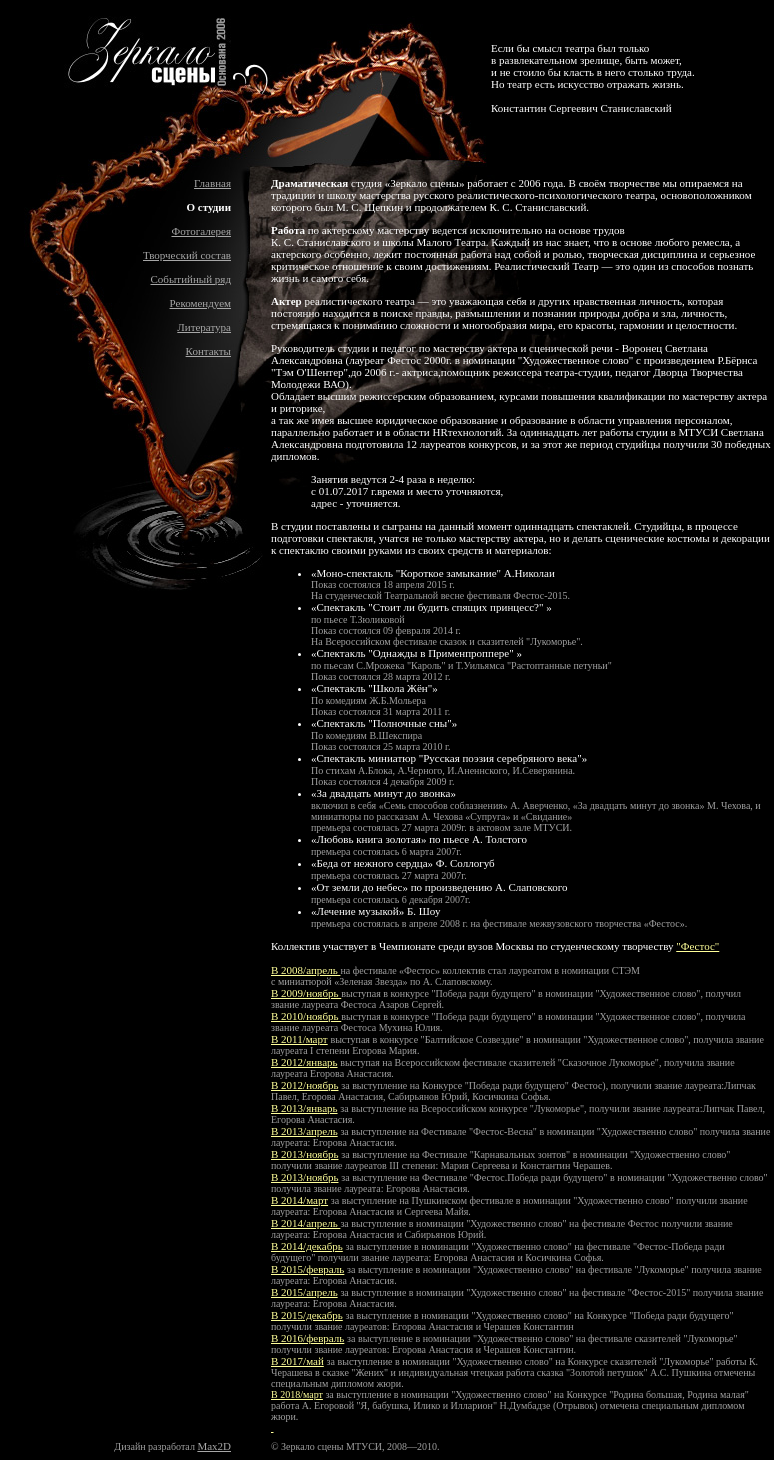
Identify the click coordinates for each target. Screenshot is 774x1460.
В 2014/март (299, 1200)
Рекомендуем (200, 303)
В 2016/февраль (307, 1338)
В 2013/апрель (304, 1131)
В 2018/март (297, 1394)
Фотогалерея (201, 231)
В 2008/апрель (305, 970)
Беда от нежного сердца (372, 863)
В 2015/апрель (304, 1292)
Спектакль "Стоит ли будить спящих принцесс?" (432, 607)
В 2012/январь (304, 1062)
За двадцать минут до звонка (384, 793)
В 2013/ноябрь (305, 1154)
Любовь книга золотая (369, 839)
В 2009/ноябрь (306, 993)
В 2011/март (299, 1039)
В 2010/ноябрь (306, 1016)
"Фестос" (697, 946)
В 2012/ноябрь (305, 1085)
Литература (204, 327)
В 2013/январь (304, 1108)
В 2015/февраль (307, 1269)
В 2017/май (297, 1361)
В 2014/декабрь (307, 1246)
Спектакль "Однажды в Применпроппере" (417, 653)
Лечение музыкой (358, 911)
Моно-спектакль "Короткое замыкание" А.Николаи (436, 573)
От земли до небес (360, 887)
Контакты (208, 351)
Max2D (214, 1446)
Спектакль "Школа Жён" (375, 688)
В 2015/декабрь (307, 1315)
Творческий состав (187, 255)
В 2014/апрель (305, 1223)
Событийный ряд (191, 279)
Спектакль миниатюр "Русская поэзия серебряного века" (449, 758)
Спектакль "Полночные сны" (384, 723)
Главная (212, 183)
